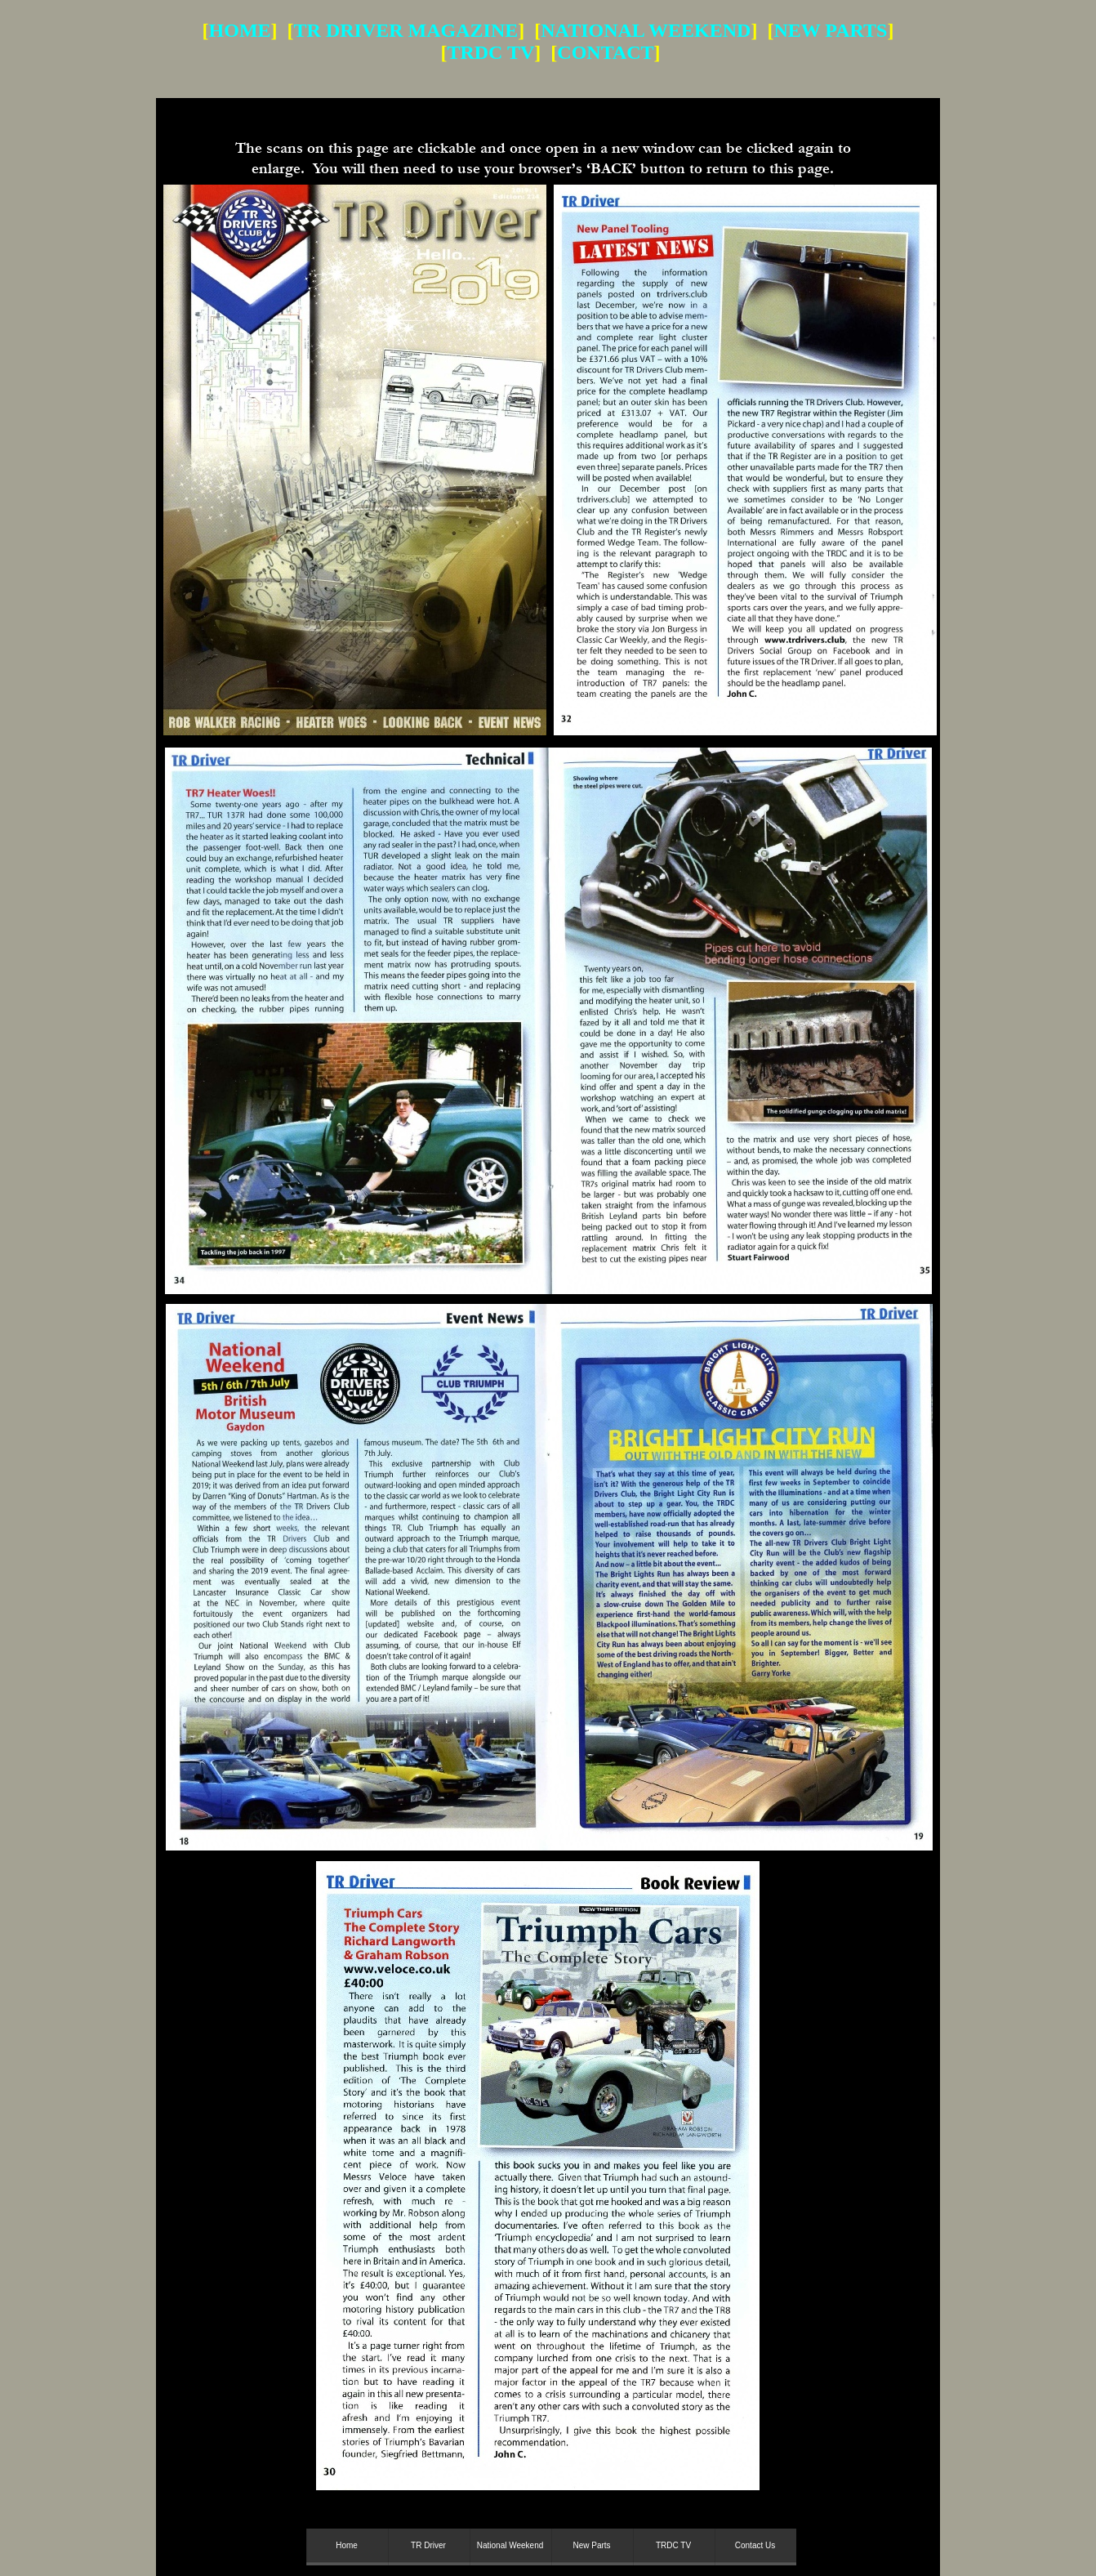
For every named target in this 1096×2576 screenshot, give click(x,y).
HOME (240, 30)
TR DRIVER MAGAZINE (406, 30)
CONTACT (605, 52)
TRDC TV (490, 52)
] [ (545, 52)
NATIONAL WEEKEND (646, 30)
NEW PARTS (830, 30)
